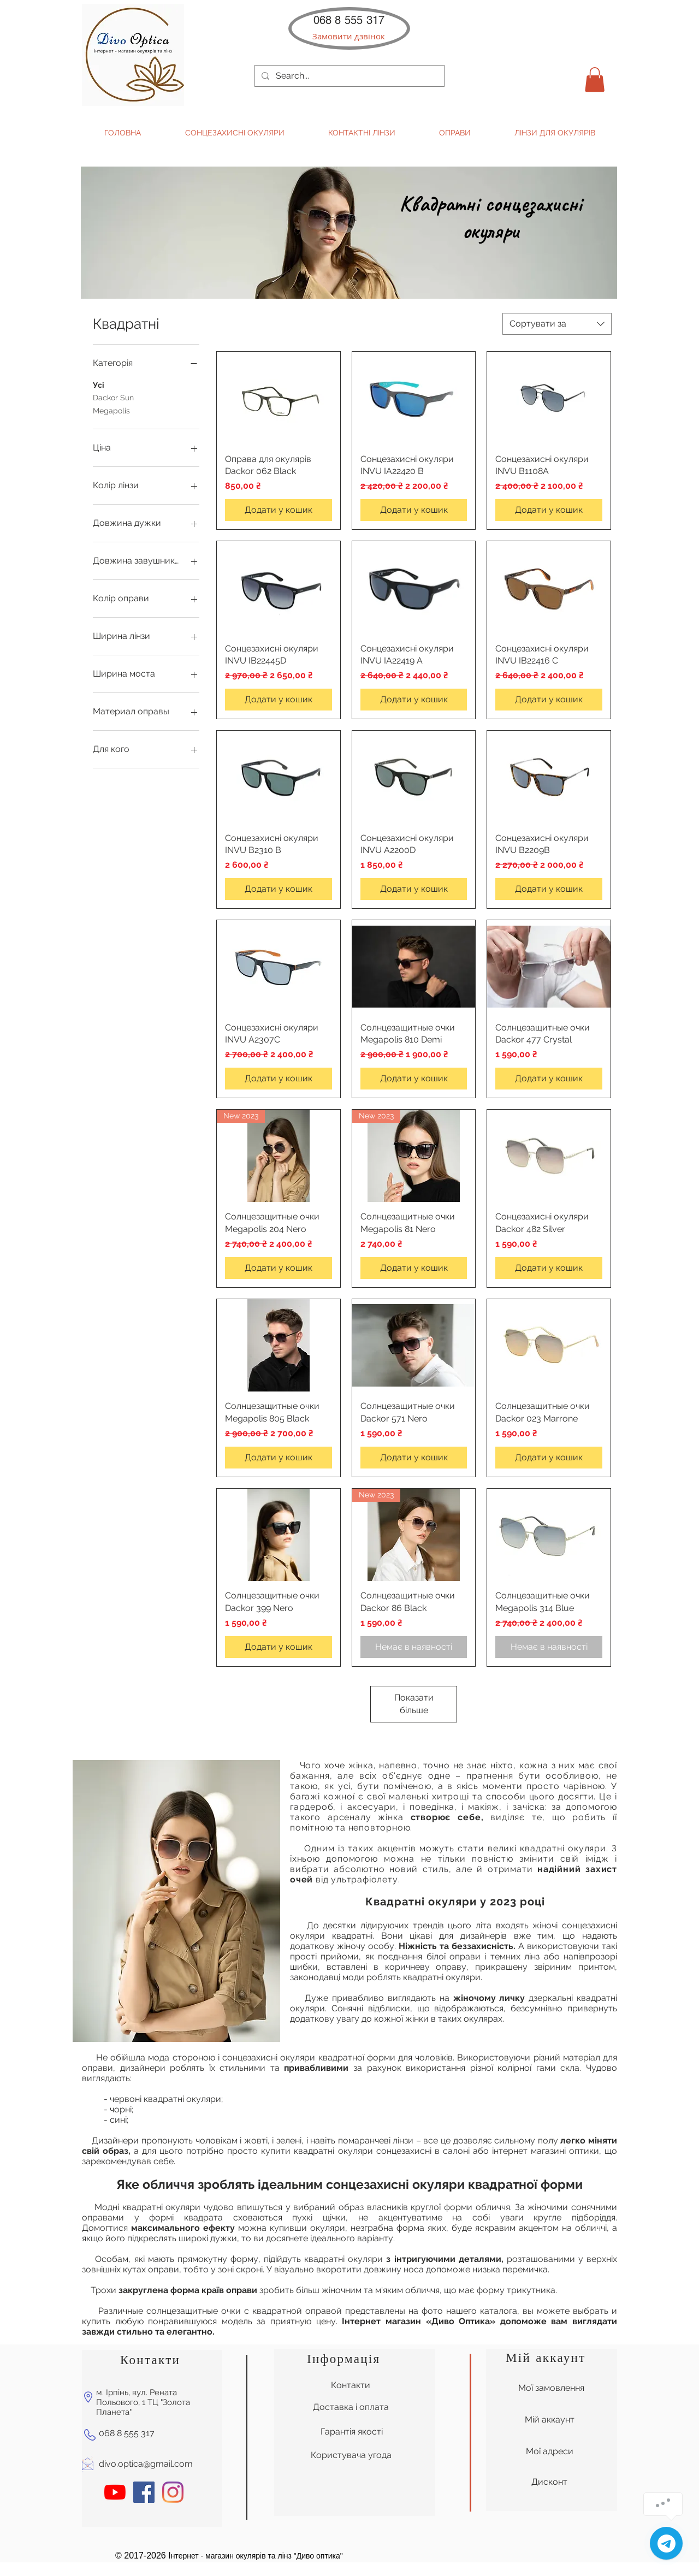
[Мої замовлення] (551, 2388)
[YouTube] (115, 2492)
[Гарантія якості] (351, 2432)
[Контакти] (350, 2385)
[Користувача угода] (351, 2455)
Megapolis (111, 410)
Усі (98, 384)
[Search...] (348, 76)
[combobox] (557, 324)
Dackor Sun (113, 397)
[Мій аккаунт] (549, 2420)
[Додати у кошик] (278, 510)
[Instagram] (172, 2492)
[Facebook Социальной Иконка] (144, 2492)
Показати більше (414, 1703)
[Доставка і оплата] (350, 2407)
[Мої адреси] (549, 2451)
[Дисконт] (549, 2482)
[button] (348, 36)
